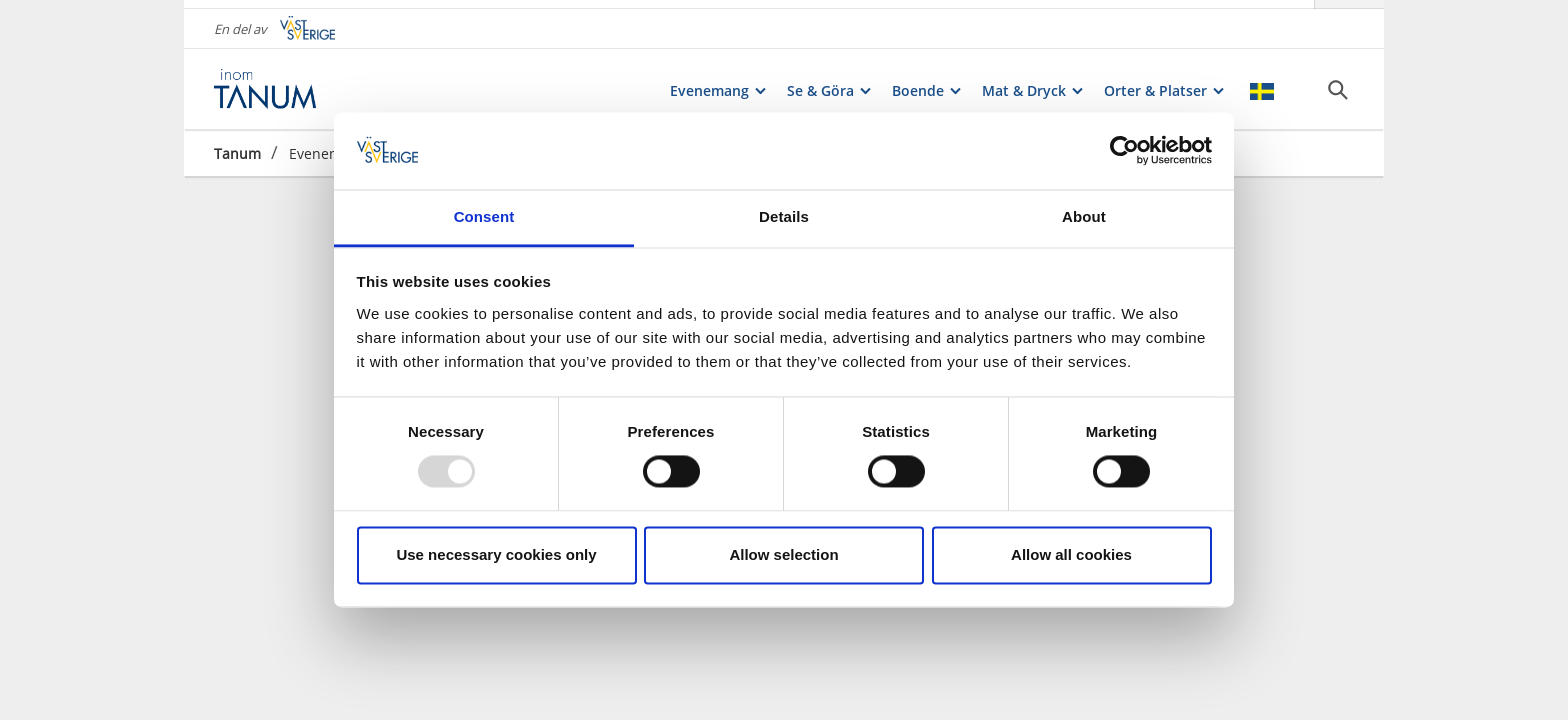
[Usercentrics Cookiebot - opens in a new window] (1124, 151)
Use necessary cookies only (496, 554)
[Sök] (1338, 81)
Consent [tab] (484, 216)
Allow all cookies (1071, 554)
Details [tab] (784, 216)
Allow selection (783, 554)
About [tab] (1084, 216)
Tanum (237, 144)
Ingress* (466, 662)
